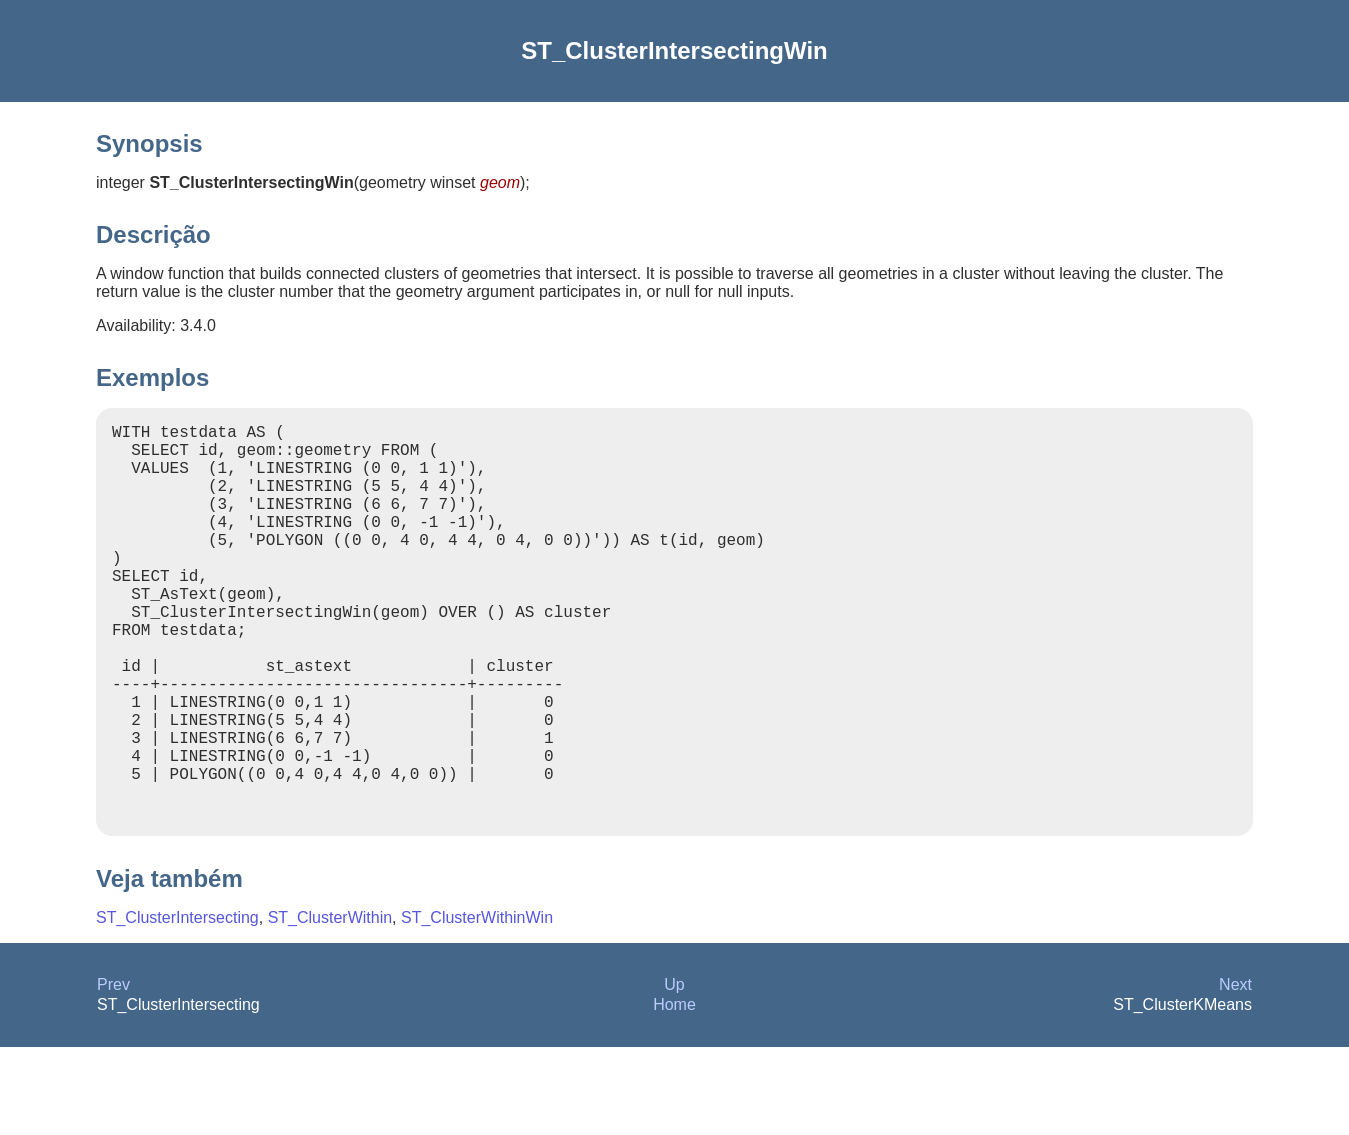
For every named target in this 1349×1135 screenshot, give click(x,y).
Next (1235, 1072)
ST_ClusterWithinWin (477, 1005)
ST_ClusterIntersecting (177, 1005)
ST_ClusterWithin (330, 1005)
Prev (113, 1072)
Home (674, 1092)
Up (674, 1072)
